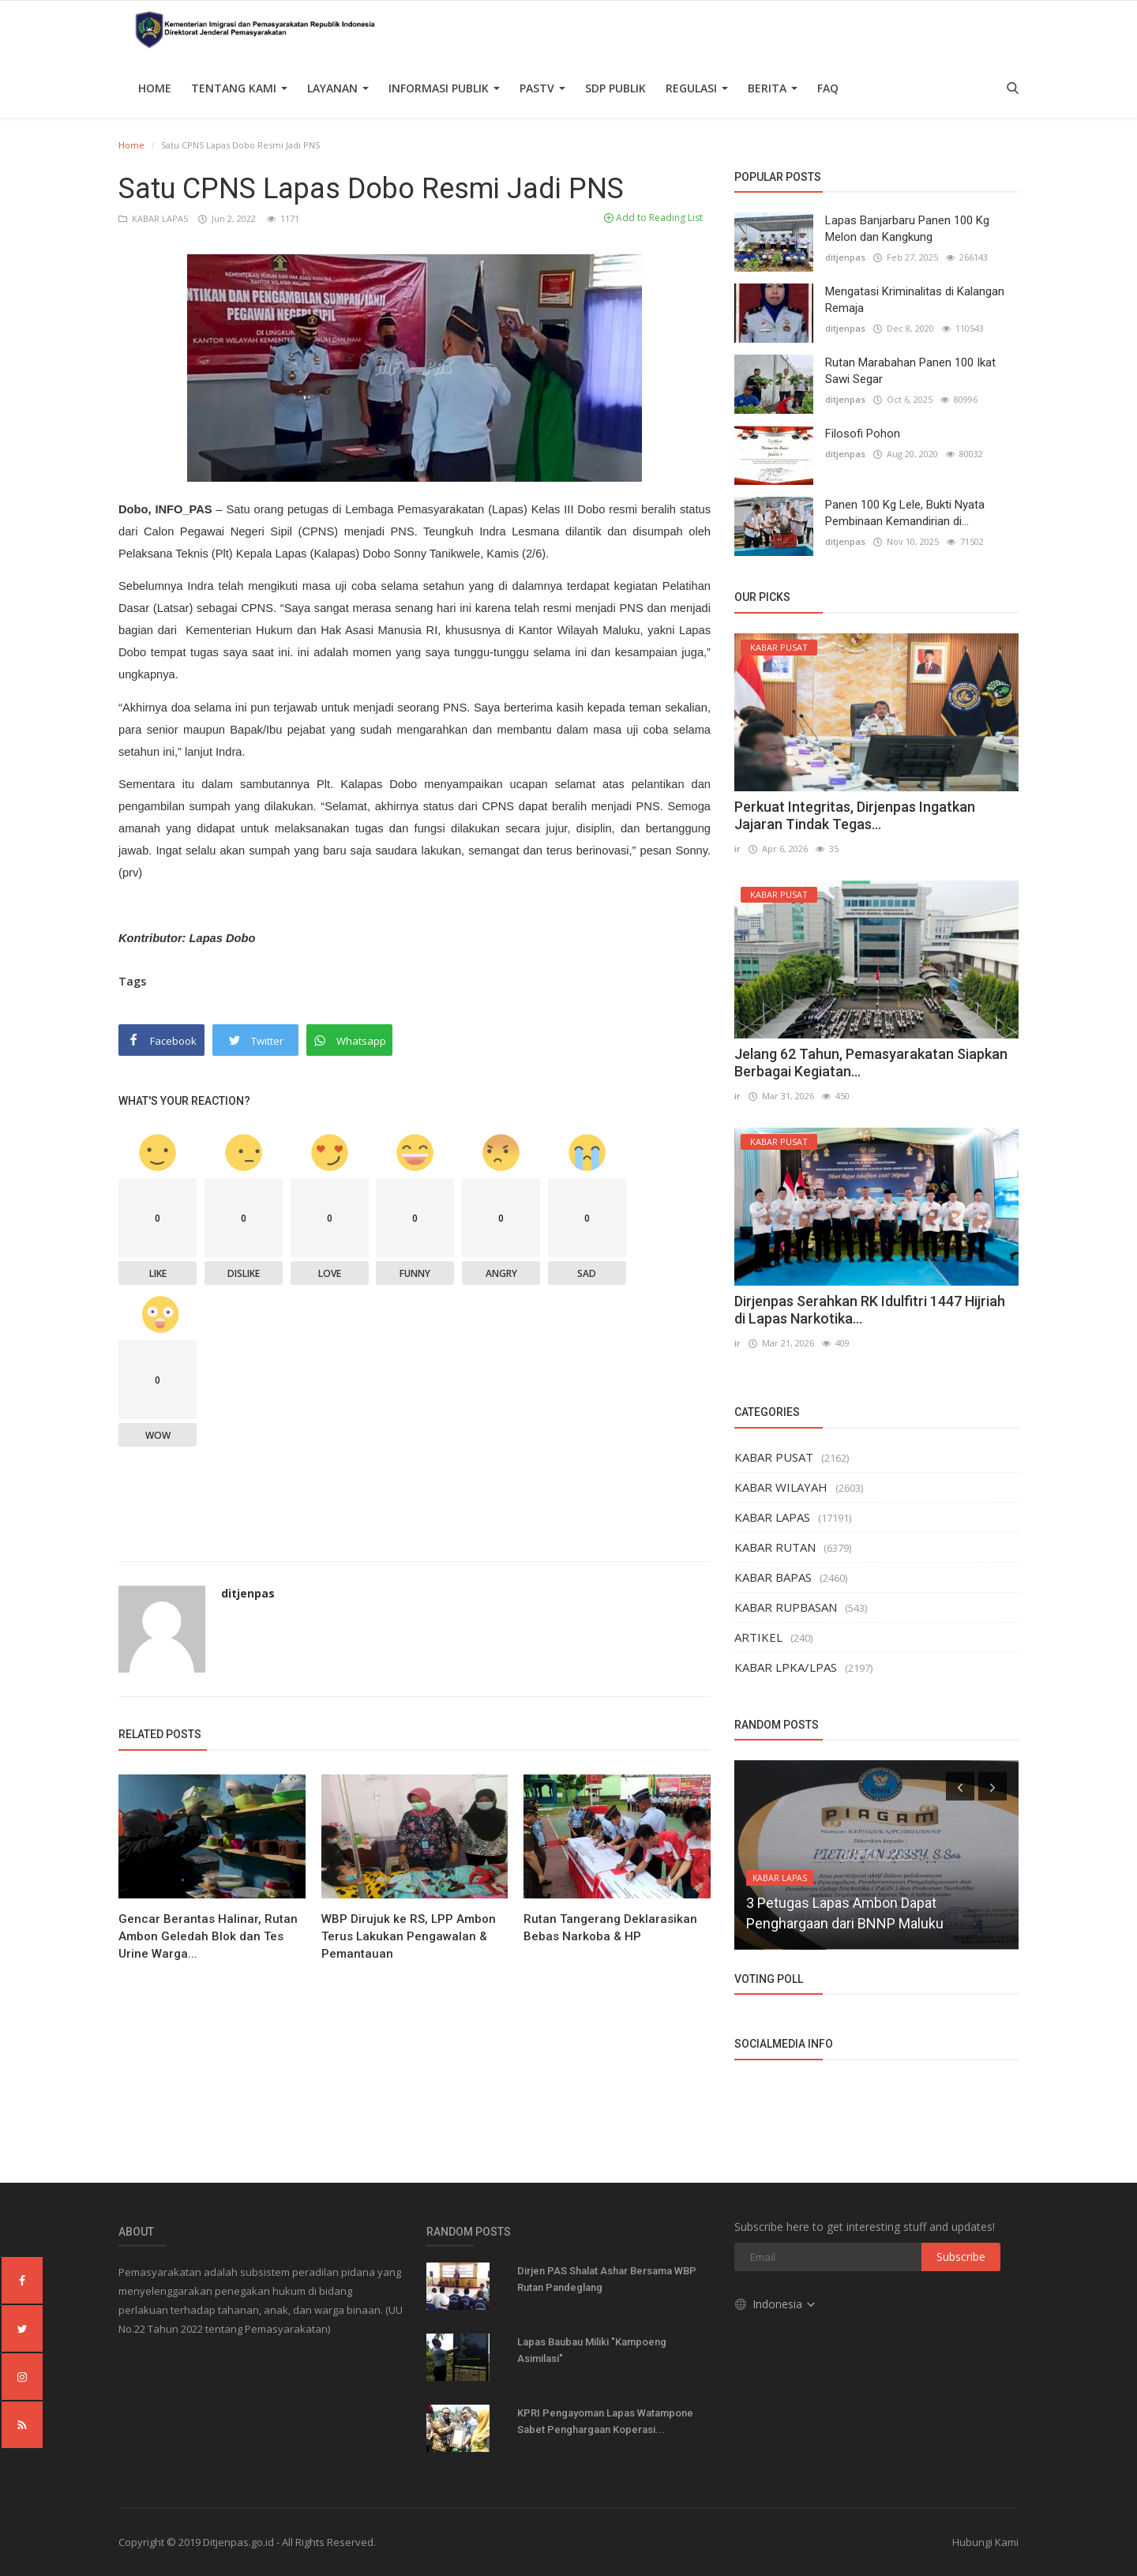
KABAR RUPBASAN (785, 1607)
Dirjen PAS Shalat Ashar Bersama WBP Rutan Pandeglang (606, 2279)
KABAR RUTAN (775, 1547)
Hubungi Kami (985, 2542)
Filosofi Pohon (862, 433)
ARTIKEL (758, 1637)
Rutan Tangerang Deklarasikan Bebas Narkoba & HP (610, 1927)
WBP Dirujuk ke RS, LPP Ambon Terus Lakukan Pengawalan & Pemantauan (408, 1936)
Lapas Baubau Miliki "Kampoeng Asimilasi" (591, 2350)
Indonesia (775, 2303)
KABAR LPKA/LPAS (785, 1667)
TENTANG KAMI (239, 88)
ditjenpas (248, 1593)
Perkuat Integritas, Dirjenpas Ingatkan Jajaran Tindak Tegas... (854, 815)
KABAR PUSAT (773, 1457)
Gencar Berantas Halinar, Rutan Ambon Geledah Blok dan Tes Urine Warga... (208, 1936)
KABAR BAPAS (773, 1577)
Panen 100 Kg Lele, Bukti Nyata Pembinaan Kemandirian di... (905, 513)
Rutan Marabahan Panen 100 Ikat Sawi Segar (910, 370)
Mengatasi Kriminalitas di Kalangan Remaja (914, 299)
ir (737, 848)
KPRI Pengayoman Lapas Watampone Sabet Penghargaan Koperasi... (605, 2421)
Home (154, 88)
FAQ (828, 88)
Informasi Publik (444, 88)
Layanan (338, 88)
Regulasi (697, 88)
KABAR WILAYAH (780, 1487)
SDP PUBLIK (615, 88)
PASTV (542, 88)
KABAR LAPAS (154, 218)
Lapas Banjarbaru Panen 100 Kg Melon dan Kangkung (907, 228)
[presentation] (960, 1786)
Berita (772, 88)
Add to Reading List (653, 217)
